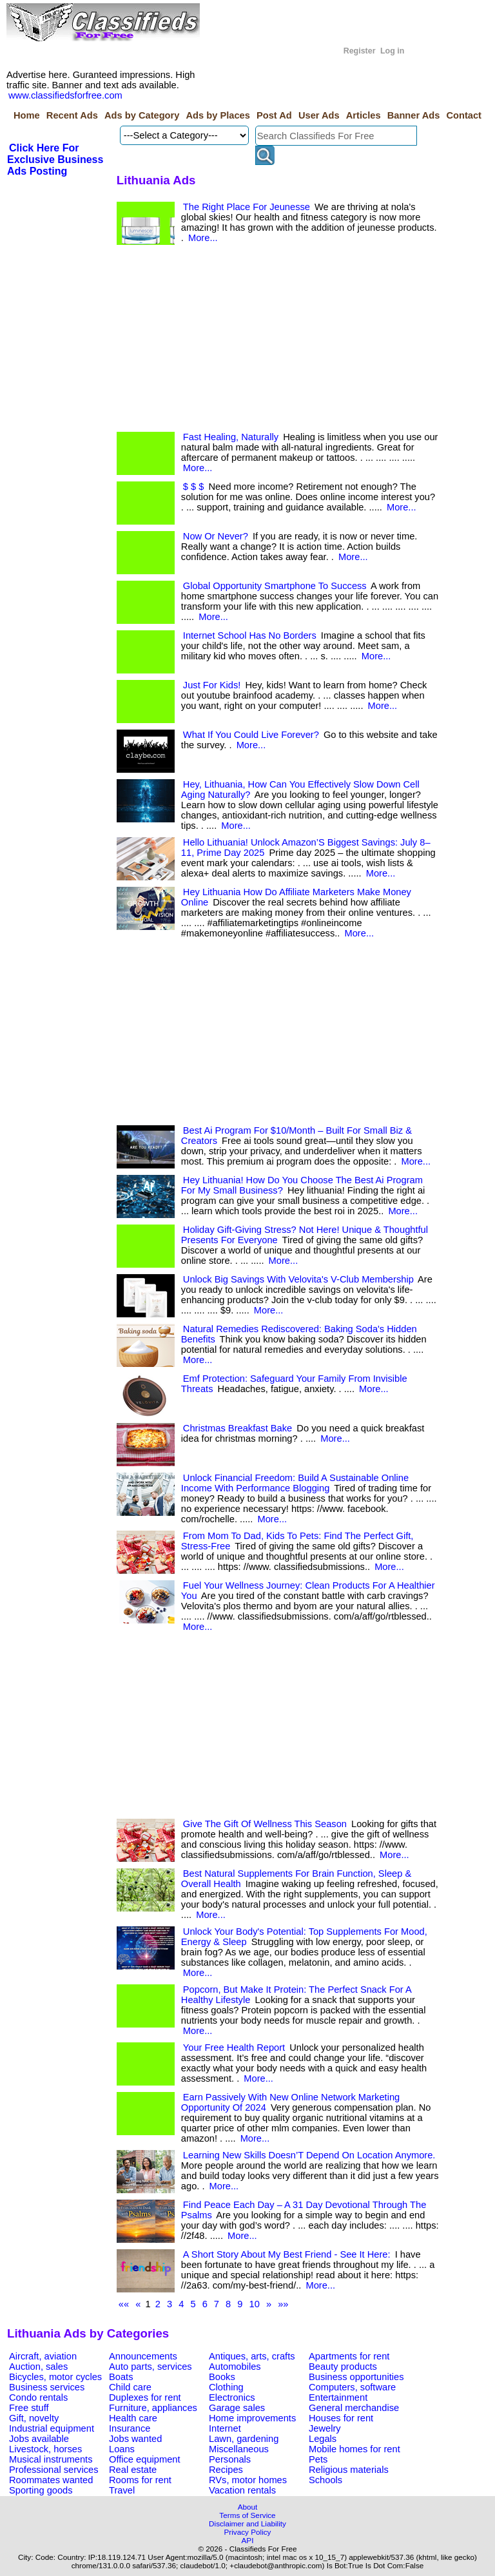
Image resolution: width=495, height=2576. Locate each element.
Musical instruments (51, 2459)
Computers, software (352, 2387)
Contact (463, 115)
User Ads (319, 115)
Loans (122, 2449)
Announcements (143, 2356)
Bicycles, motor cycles (55, 2377)
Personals (230, 2459)
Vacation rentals (242, 2490)
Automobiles (235, 2366)
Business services (46, 2387)
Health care (133, 2418)
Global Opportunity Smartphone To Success (275, 586)
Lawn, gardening (243, 2439)
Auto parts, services (150, 2366)
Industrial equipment (51, 2428)
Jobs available (39, 2439)
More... (203, 238)
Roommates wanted (51, 2480)
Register (360, 50)
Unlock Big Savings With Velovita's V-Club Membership (298, 1279)
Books (222, 2377)
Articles (363, 115)
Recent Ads (72, 115)
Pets (318, 2459)
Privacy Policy (247, 2532)
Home (27, 115)
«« (124, 2304)
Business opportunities (356, 2377)
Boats (121, 2377)
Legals (322, 2439)
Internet (225, 2428)
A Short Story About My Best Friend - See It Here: (287, 2254)
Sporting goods (41, 2490)
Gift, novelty (34, 2418)
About (248, 2507)
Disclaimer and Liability (247, 2523)
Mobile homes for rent (354, 2449)
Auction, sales (38, 2366)
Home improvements (252, 2418)
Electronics (232, 2397)
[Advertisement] (278, 341)
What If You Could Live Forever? (251, 735)
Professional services (53, 2470)
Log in (392, 50)
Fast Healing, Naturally (230, 437)
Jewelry (325, 2428)
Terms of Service (247, 2515)
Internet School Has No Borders (249, 635)
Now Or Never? (215, 536)
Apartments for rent (349, 2356)
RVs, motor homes (248, 2480)
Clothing (226, 2387)
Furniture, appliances (153, 2408)
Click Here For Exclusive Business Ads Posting (55, 159)
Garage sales (237, 2408)
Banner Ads (413, 115)
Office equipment (144, 2459)
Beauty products (343, 2366)
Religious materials (349, 2470)
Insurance (129, 2428)
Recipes (226, 2470)
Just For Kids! (212, 685)
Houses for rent (341, 2418)
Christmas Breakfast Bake (237, 1428)
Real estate (133, 2470)
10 (254, 2304)
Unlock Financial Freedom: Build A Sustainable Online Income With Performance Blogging (295, 1483)
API (248, 2540)
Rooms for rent (140, 2480)
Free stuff (29, 2408)
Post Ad (274, 115)
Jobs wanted (135, 2439)
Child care (130, 2387)
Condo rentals (38, 2397)
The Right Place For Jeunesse (246, 207)
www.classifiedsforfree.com (65, 95)
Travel (122, 2490)
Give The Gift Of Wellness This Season (265, 1824)
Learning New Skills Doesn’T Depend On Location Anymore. (309, 2155)
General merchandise (354, 2408)
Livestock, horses (45, 2449)
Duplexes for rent (145, 2397)
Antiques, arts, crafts (252, 2356)
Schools (325, 2480)
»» (283, 2304)
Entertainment (338, 2397)
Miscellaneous (239, 2449)
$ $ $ (193, 486)
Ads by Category (141, 115)
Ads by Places (218, 115)
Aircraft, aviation (43, 2356)
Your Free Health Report (234, 2047)
